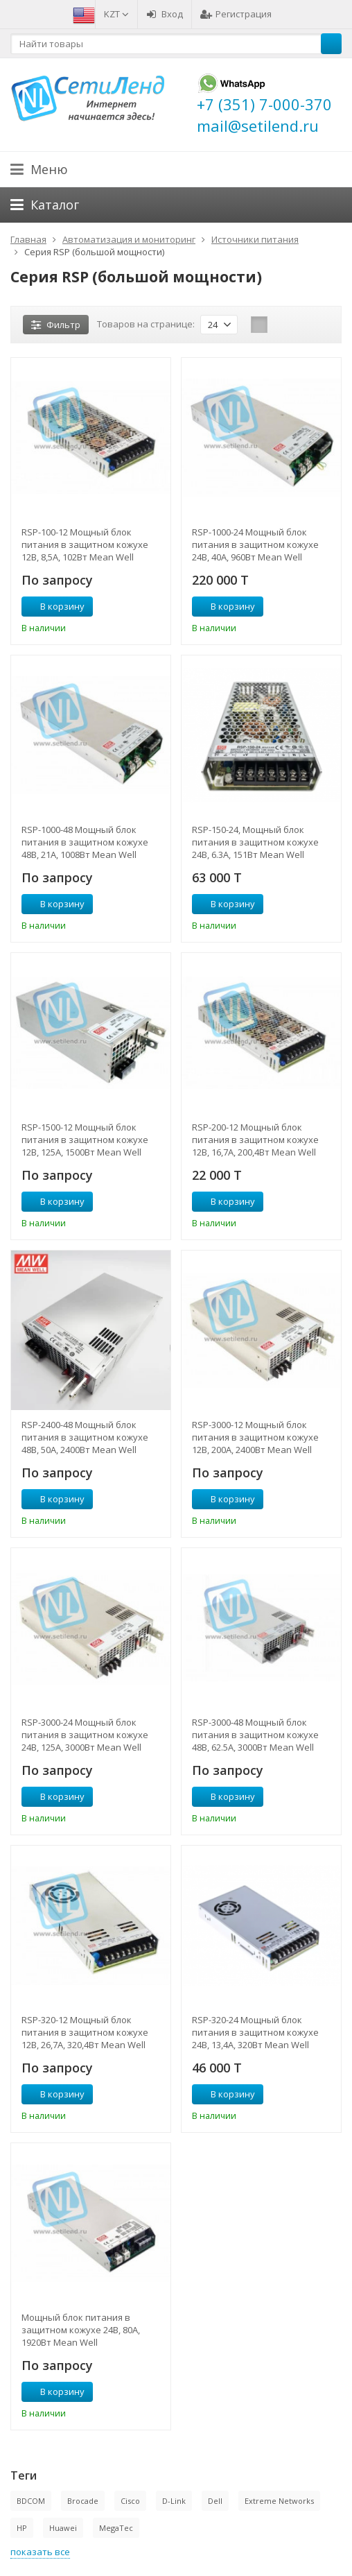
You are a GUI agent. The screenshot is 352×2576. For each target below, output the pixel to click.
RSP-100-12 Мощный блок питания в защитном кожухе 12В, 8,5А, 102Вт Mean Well (84, 544)
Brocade (82, 2501)
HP (22, 2528)
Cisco (130, 2501)
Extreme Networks (279, 2501)
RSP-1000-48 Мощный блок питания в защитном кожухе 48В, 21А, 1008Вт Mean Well (84, 842)
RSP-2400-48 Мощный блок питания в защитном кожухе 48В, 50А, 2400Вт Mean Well (84, 1437)
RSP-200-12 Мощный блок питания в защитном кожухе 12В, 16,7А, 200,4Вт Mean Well (255, 1139)
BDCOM (31, 2501)
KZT (116, 14)
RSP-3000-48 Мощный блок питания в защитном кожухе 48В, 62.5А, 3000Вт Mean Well (255, 1734)
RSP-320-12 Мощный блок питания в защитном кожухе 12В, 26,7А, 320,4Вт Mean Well (84, 2032)
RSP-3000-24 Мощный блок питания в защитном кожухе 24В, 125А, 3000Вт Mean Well (84, 1734)
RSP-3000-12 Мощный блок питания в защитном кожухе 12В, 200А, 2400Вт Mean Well (255, 1437)
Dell (215, 2501)
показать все (40, 2551)
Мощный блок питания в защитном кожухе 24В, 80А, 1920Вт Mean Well (80, 2330)
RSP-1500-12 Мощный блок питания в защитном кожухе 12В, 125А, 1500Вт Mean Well (84, 1139)
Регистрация (236, 14)
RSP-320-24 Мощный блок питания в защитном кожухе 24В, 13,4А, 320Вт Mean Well (255, 2032)
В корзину (55, 606)
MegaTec (116, 2528)
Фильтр (55, 324)
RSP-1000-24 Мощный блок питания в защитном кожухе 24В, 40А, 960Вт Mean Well (255, 544)
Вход (164, 14)
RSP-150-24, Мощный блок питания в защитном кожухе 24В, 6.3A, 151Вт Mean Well (255, 842)
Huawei (63, 2528)
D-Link (174, 2501)
